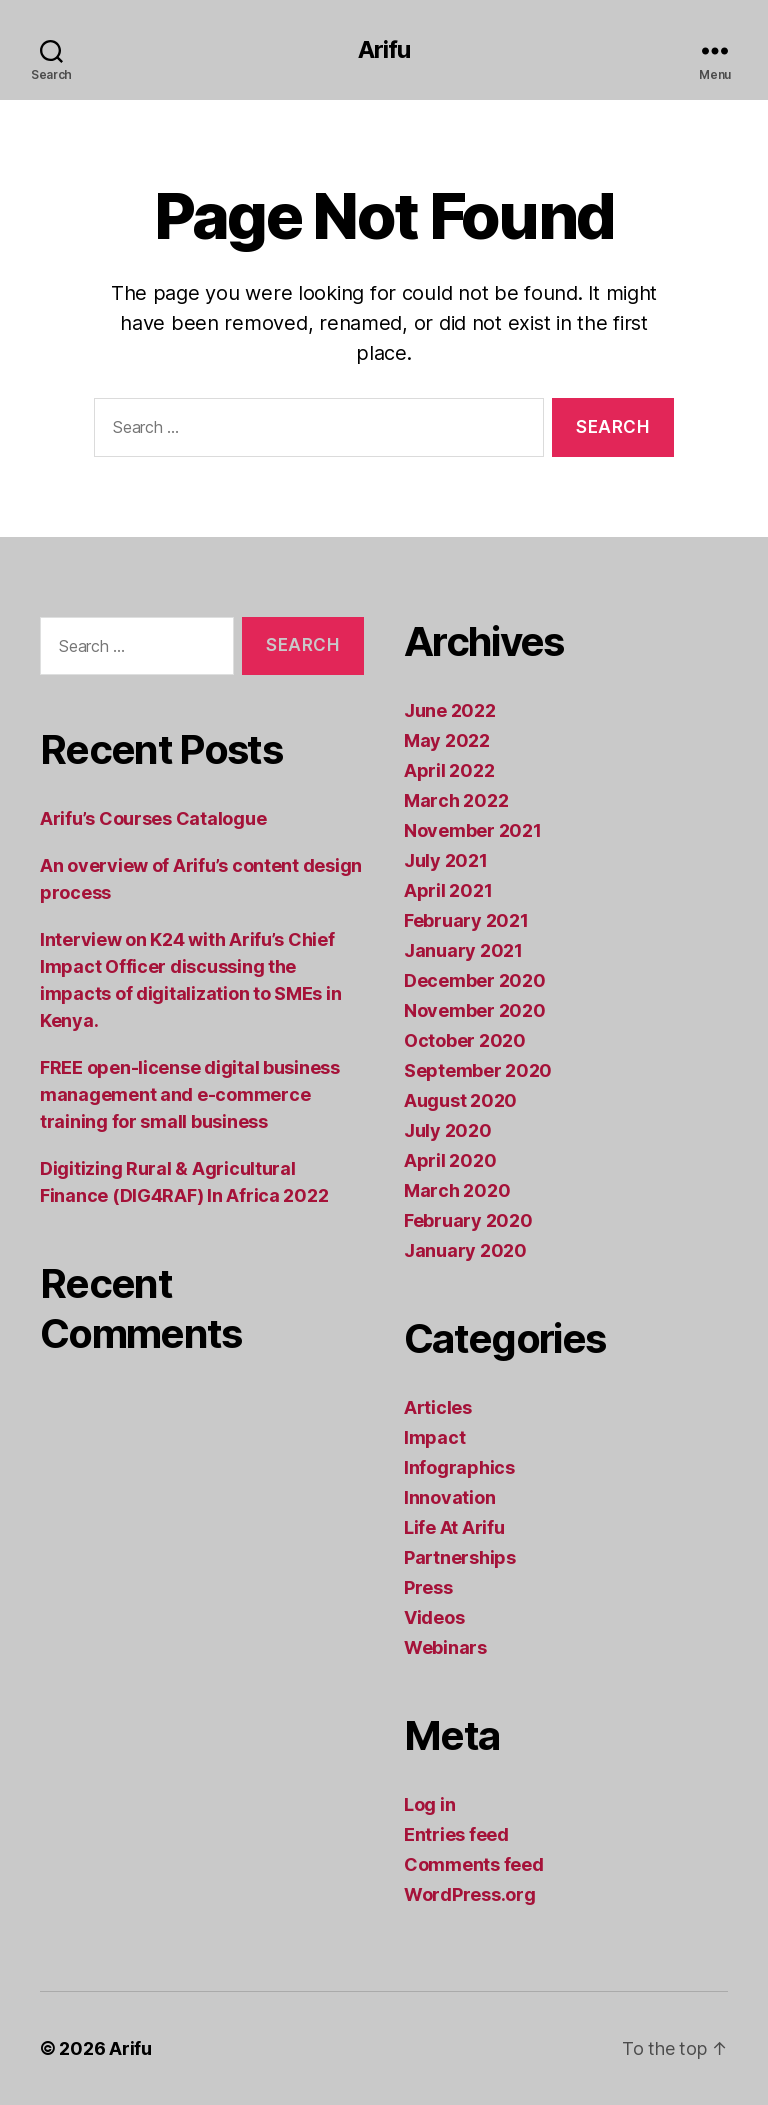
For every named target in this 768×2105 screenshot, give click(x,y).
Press (428, 1587)
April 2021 (448, 890)
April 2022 (449, 770)
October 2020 (465, 1040)
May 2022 (447, 740)
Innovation (449, 1497)
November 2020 (475, 1010)
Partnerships (460, 1557)
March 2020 (457, 1190)
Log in (429, 1804)
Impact (434, 1437)
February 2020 (468, 1220)
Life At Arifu (454, 1527)
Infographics (459, 1467)
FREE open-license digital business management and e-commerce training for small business (190, 1094)
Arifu (384, 50)
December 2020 (475, 980)
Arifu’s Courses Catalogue (153, 818)
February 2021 (466, 920)
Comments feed (474, 1864)
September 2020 (478, 1070)
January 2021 (463, 950)
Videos (434, 1617)
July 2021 (446, 860)
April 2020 (450, 1160)
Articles (438, 1407)
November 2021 (473, 830)
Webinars (445, 1647)
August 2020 (460, 1100)
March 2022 (456, 800)
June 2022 (450, 710)
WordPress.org (470, 1894)
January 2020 (465, 1250)
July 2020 (448, 1130)
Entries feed (456, 1834)
